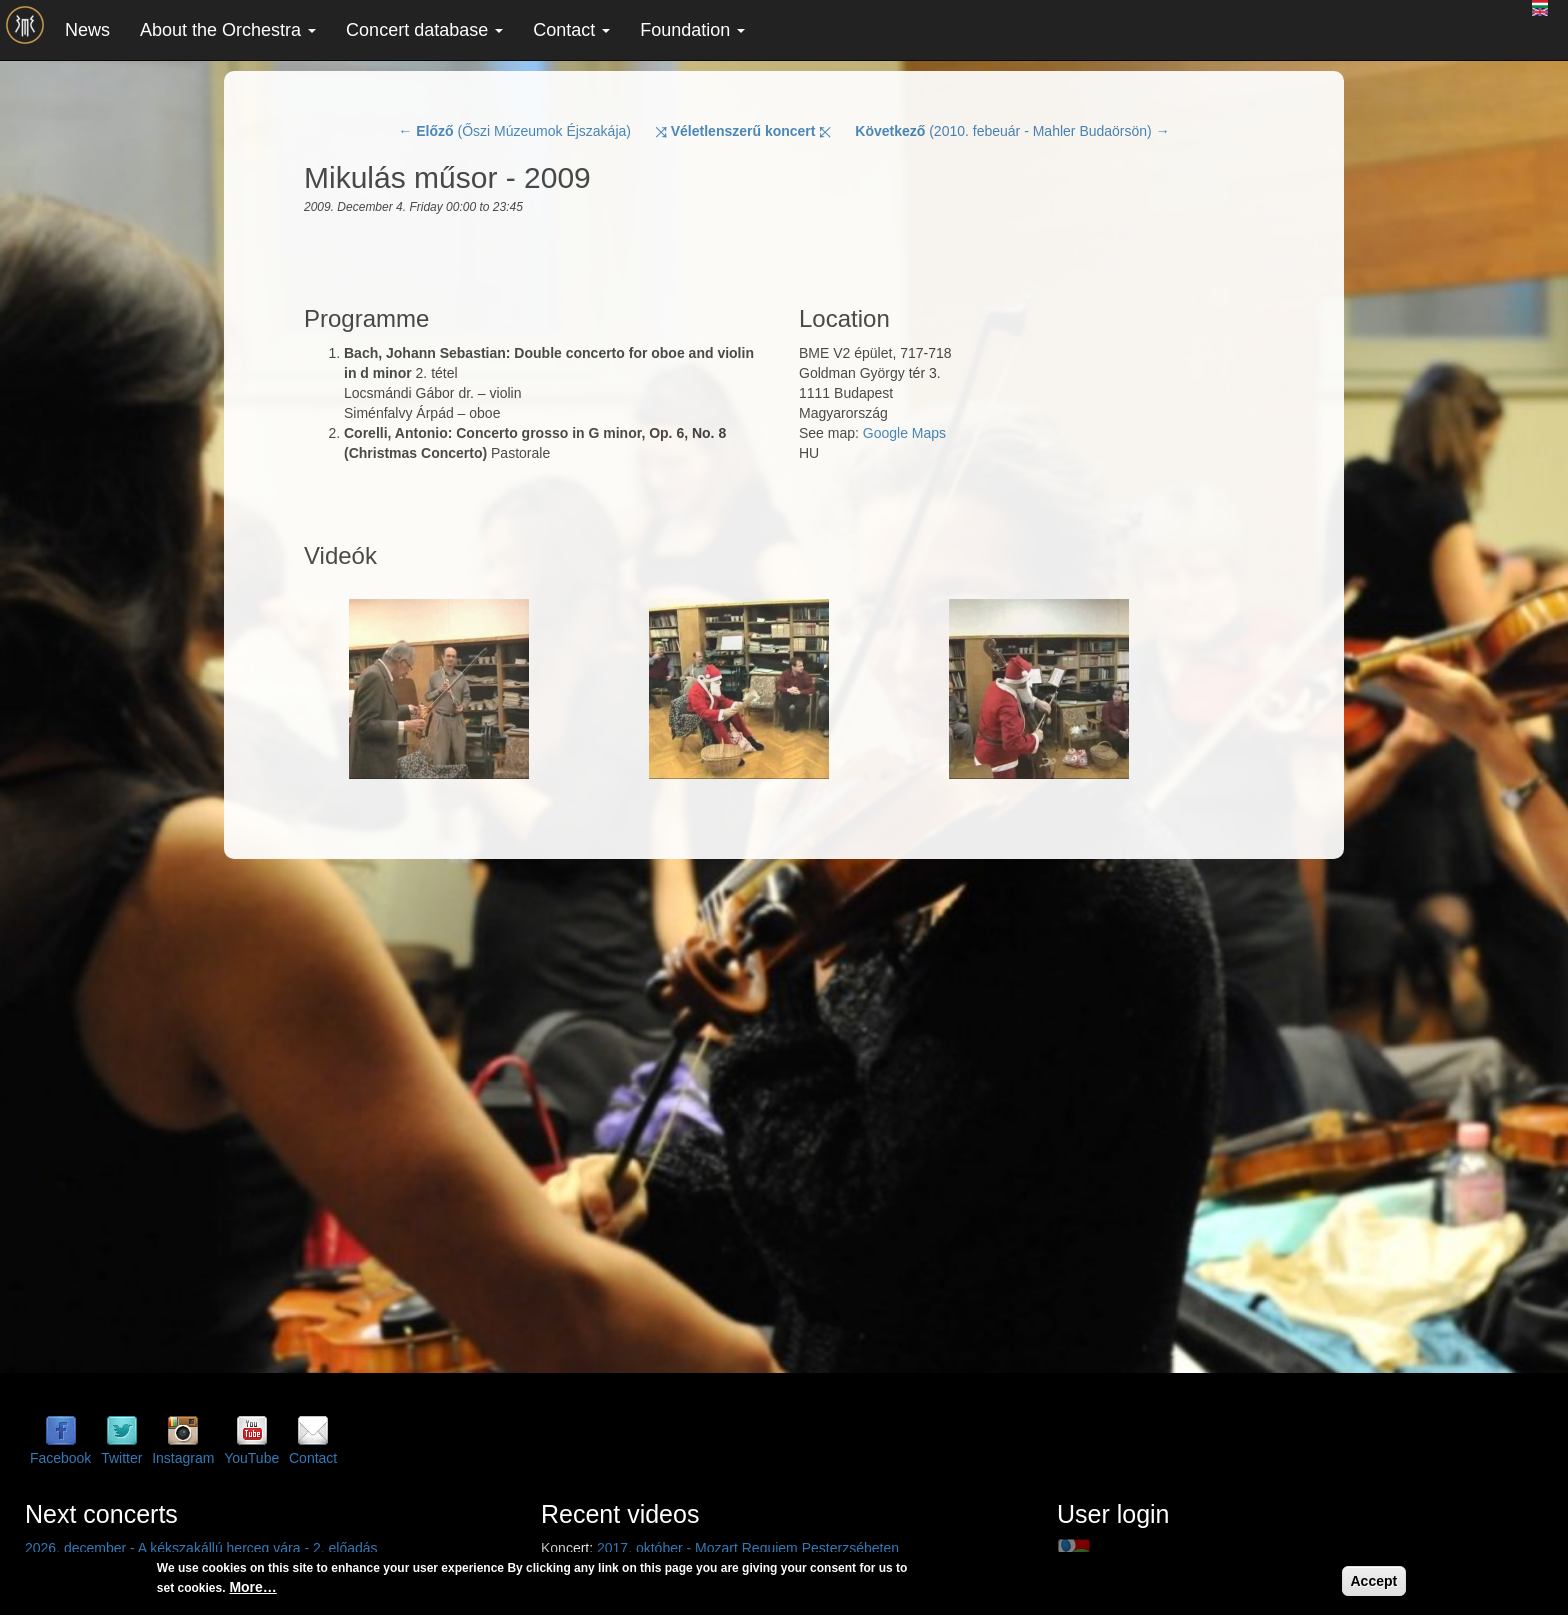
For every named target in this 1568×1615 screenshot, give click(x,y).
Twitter (121, 1458)
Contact (571, 30)
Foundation (692, 30)
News (87, 30)
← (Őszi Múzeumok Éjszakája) (514, 131)
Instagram (183, 1458)
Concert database (424, 30)
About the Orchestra (228, 30)
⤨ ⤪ (743, 131)
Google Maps (904, 433)
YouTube (251, 1458)
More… (252, 1587)
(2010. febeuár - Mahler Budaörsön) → (1012, 131)
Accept (1374, 1581)
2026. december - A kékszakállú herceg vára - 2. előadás (201, 1548)
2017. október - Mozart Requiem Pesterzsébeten (748, 1548)
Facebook (60, 1458)
